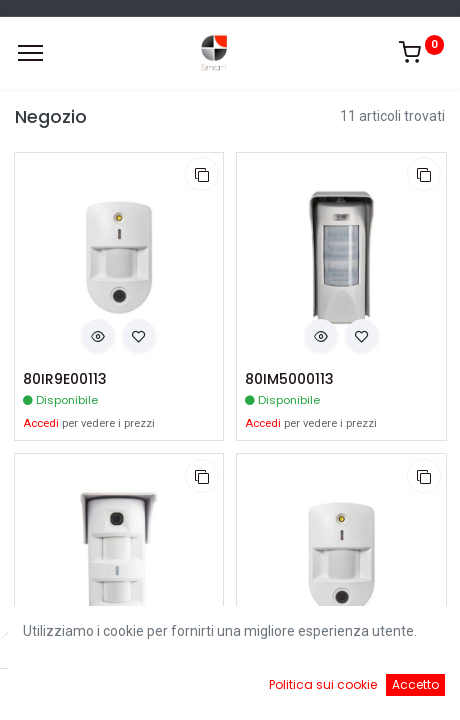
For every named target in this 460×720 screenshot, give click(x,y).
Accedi (41, 423)
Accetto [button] (415, 684)
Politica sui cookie (323, 684)
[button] (202, 174)
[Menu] (30, 53)
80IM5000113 (289, 379)
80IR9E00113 (65, 379)
